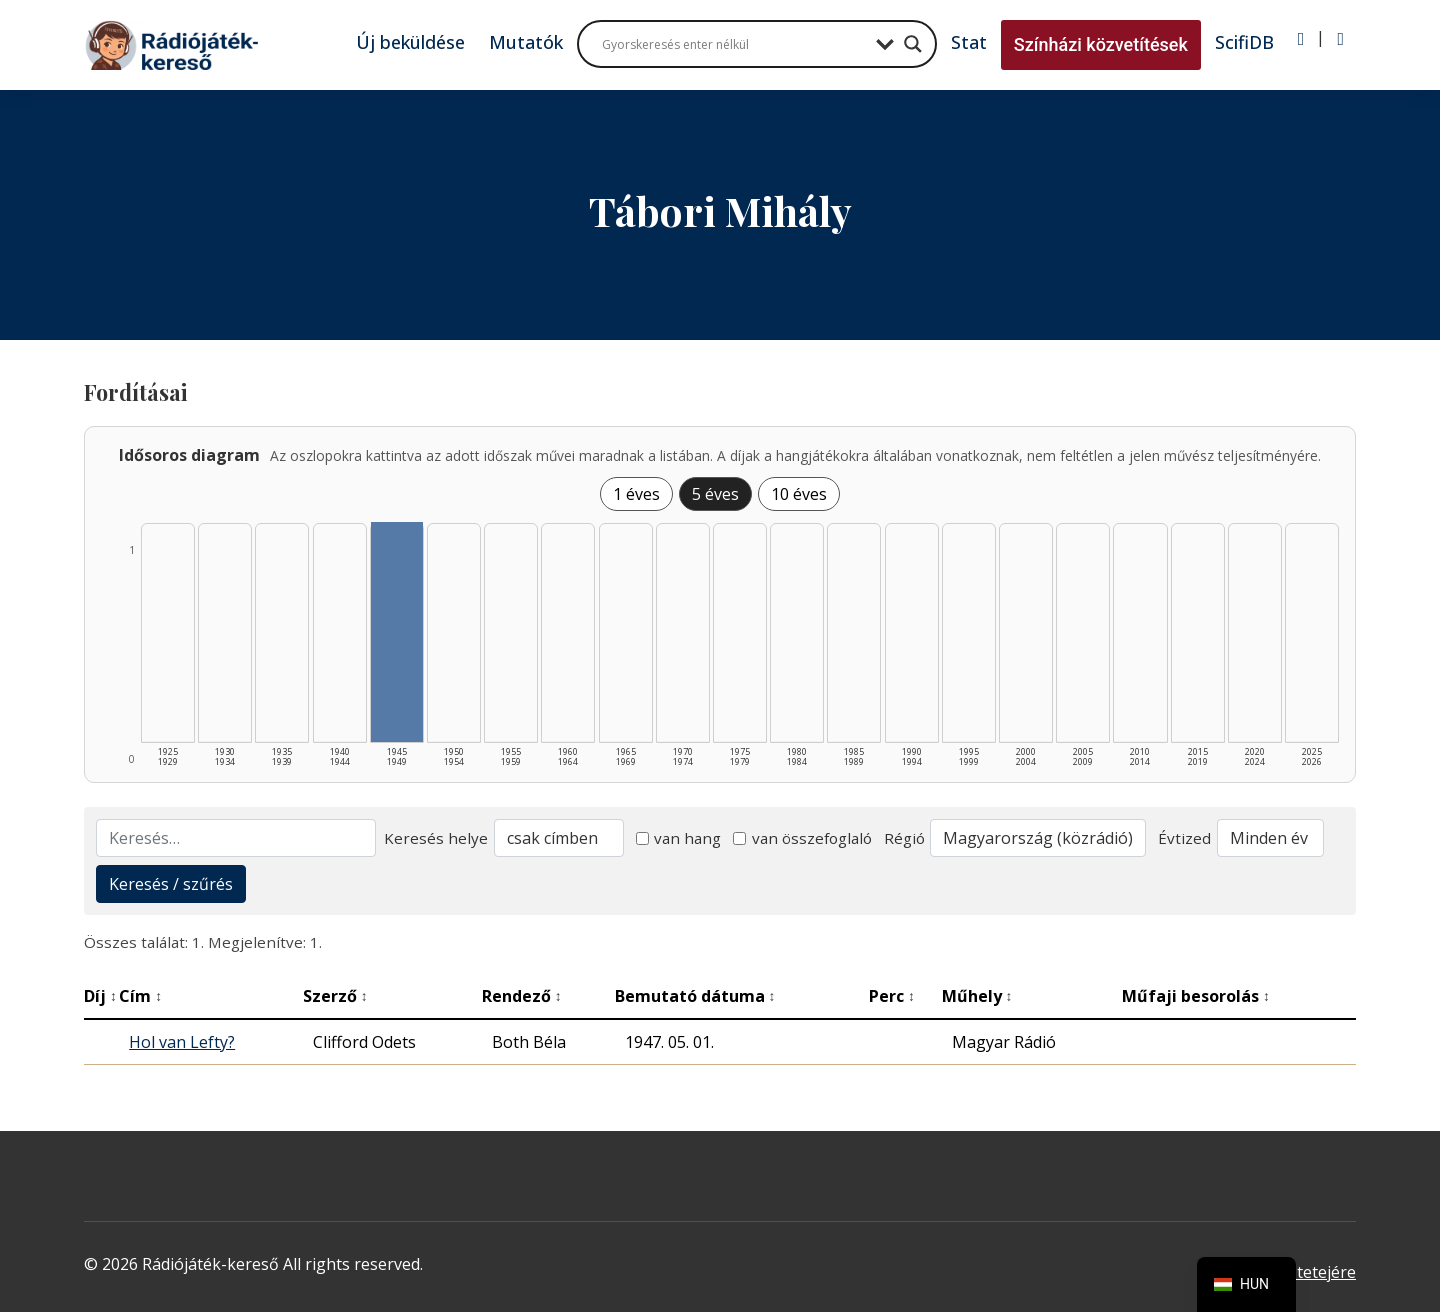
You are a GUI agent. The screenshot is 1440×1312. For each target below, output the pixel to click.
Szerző (335, 996)
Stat (969, 42)
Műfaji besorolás (1196, 996)
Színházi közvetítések (1101, 44)
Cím (140, 996)
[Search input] (734, 44)
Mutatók (526, 42)
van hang (679, 838)
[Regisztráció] (1340, 39)
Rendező (522, 996)
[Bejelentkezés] (1301, 39)
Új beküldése (410, 42)
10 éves (799, 494)
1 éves (636, 494)
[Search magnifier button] (913, 44)
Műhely (977, 996)
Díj (100, 996)
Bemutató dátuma (695, 996)
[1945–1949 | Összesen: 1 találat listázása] (397, 632)
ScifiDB (1244, 42)
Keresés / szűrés (171, 884)
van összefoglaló (802, 838)
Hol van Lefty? (182, 1042)
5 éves (715, 494)
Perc (892, 996)
